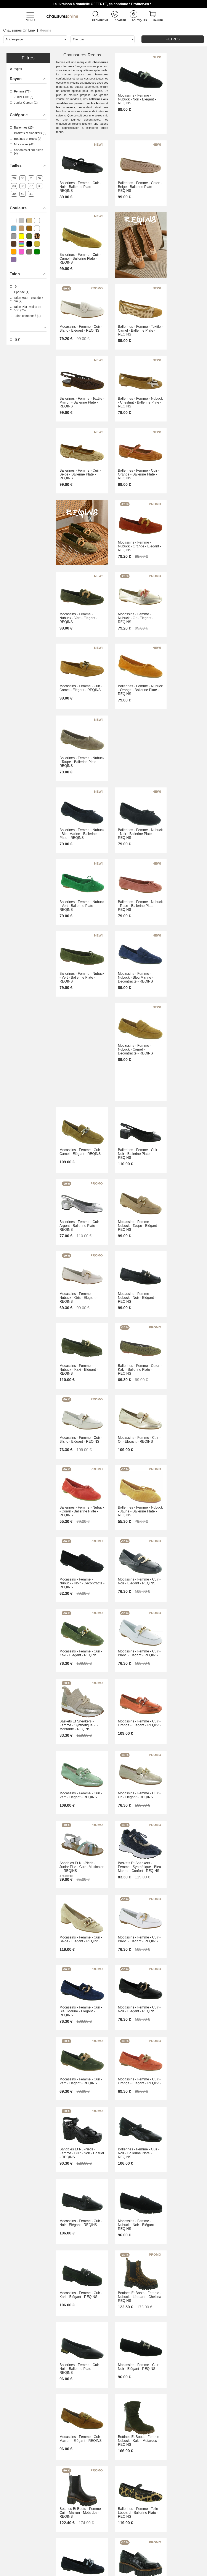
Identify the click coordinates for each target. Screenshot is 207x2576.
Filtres (173, 39)
